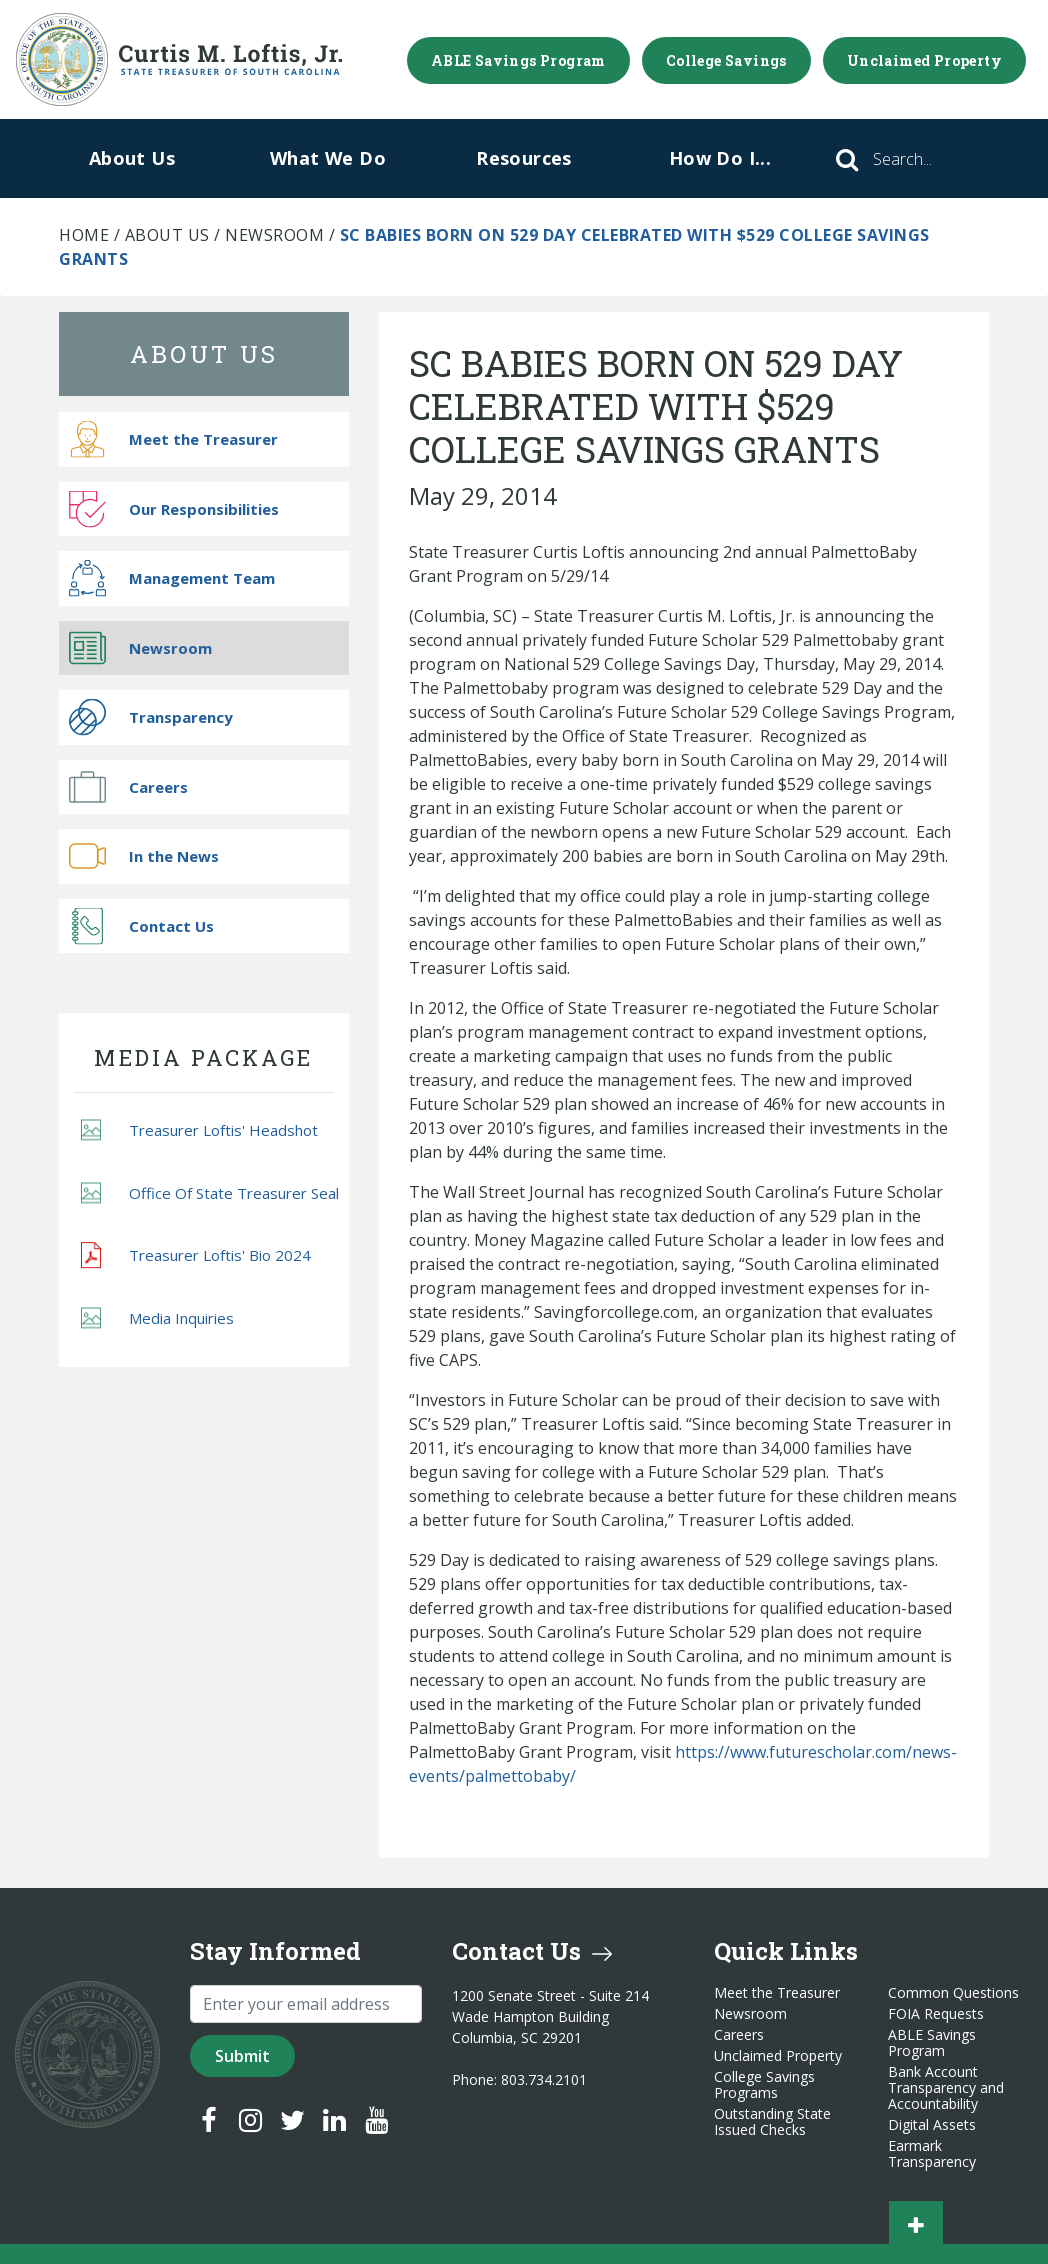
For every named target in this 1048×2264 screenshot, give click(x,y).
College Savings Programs (764, 2085)
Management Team (172, 578)
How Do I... (720, 158)
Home (84, 235)
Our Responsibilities (174, 508)
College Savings (726, 60)
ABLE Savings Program (518, 60)
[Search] (930, 159)
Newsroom (274, 235)
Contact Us (141, 925)
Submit (242, 2056)
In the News (144, 856)
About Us (132, 158)
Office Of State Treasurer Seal (210, 1192)
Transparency (151, 717)
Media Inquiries (157, 1317)
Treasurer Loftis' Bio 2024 (196, 1255)
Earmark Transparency (932, 2154)
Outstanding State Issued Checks (772, 2122)
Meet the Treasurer (173, 439)
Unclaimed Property (924, 60)
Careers (128, 786)
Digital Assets (932, 2125)
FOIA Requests (936, 2014)
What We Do (328, 158)
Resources (524, 158)
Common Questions (953, 1993)
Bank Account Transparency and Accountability (946, 2088)
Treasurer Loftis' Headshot (199, 1130)
